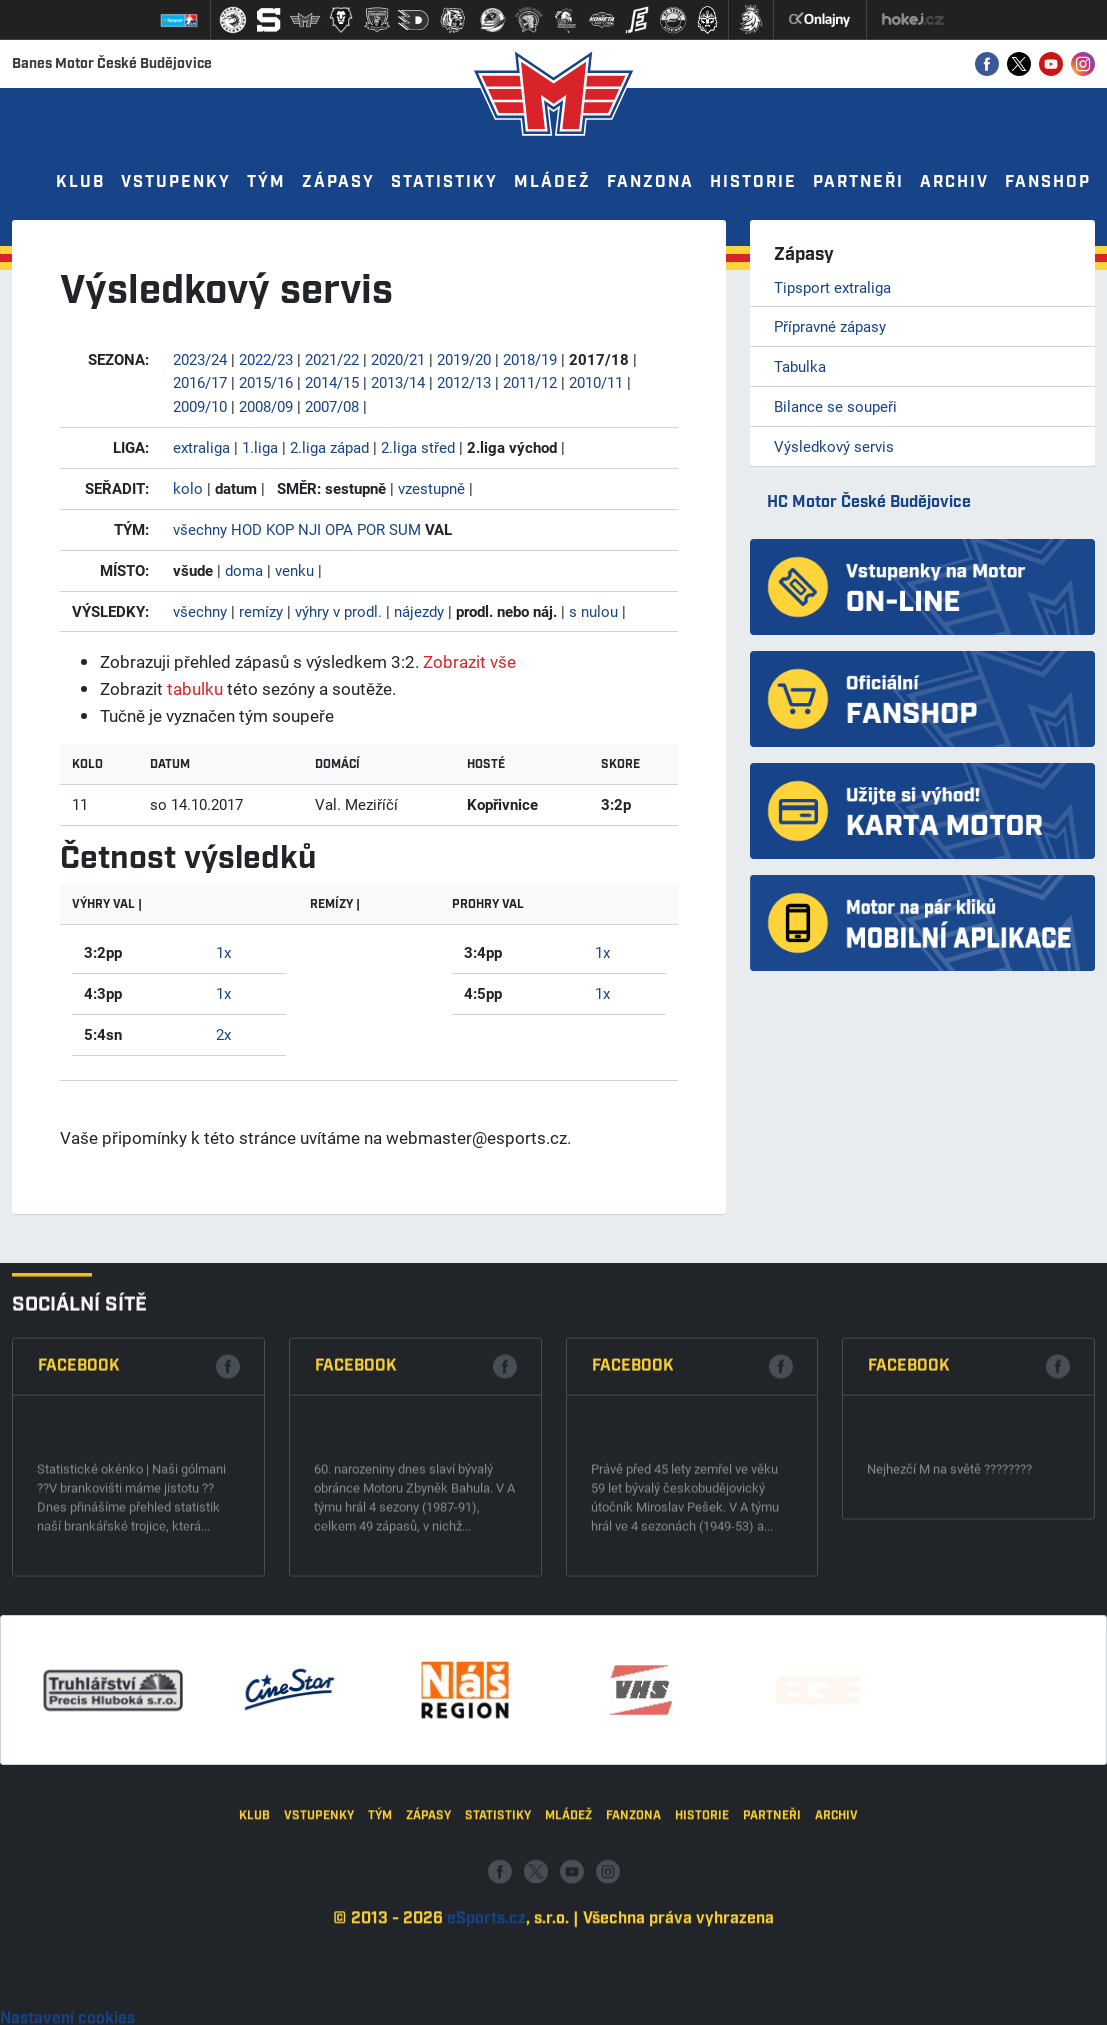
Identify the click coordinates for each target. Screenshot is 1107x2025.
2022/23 (266, 359)
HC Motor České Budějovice (869, 502)
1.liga (260, 447)
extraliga (201, 447)
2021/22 (332, 359)
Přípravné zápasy (830, 326)
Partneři (858, 182)
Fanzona (650, 182)
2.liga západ (329, 447)
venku (294, 570)
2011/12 (530, 382)
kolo (188, 488)
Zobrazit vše (469, 661)
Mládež (552, 182)
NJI (309, 529)
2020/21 (398, 359)
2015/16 (266, 382)
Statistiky (444, 182)
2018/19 (530, 359)
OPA (339, 529)
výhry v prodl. (338, 611)
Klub (80, 182)
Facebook (79, 1515)
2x (223, 1034)
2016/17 (200, 382)
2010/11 (596, 382)
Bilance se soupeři (835, 406)
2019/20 (464, 359)
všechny (200, 529)
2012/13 (464, 382)
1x (223, 952)
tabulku (195, 688)
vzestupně (431, 488)
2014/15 (332, 382)
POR (371, 529)
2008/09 (266, 406)
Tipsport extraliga (832, 287)
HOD (246, 529)
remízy (261, 611)
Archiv (954, 182)
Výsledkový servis (834, 446)
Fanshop (1048, 182)
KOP (280, 529)
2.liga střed (418, 447)
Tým (266, 182)
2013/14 (398, 382)
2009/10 (200, 406)
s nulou (593, 611)
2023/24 (200, 359)
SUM (405, 529)
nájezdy (419, 611)
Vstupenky (176, 182)
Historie (753, 182)
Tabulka (800, 366)
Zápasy (338, 182)
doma (244, 570)
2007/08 (332, 406)
